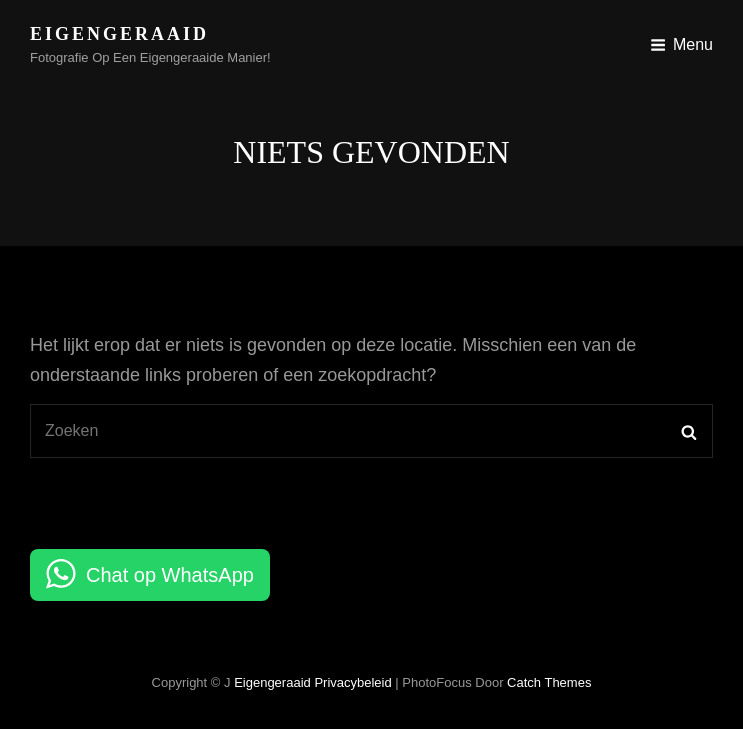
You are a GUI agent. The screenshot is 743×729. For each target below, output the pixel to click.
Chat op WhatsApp (170, 575)
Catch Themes (549, 682)
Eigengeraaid (119, 34)
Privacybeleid (352, 682)
